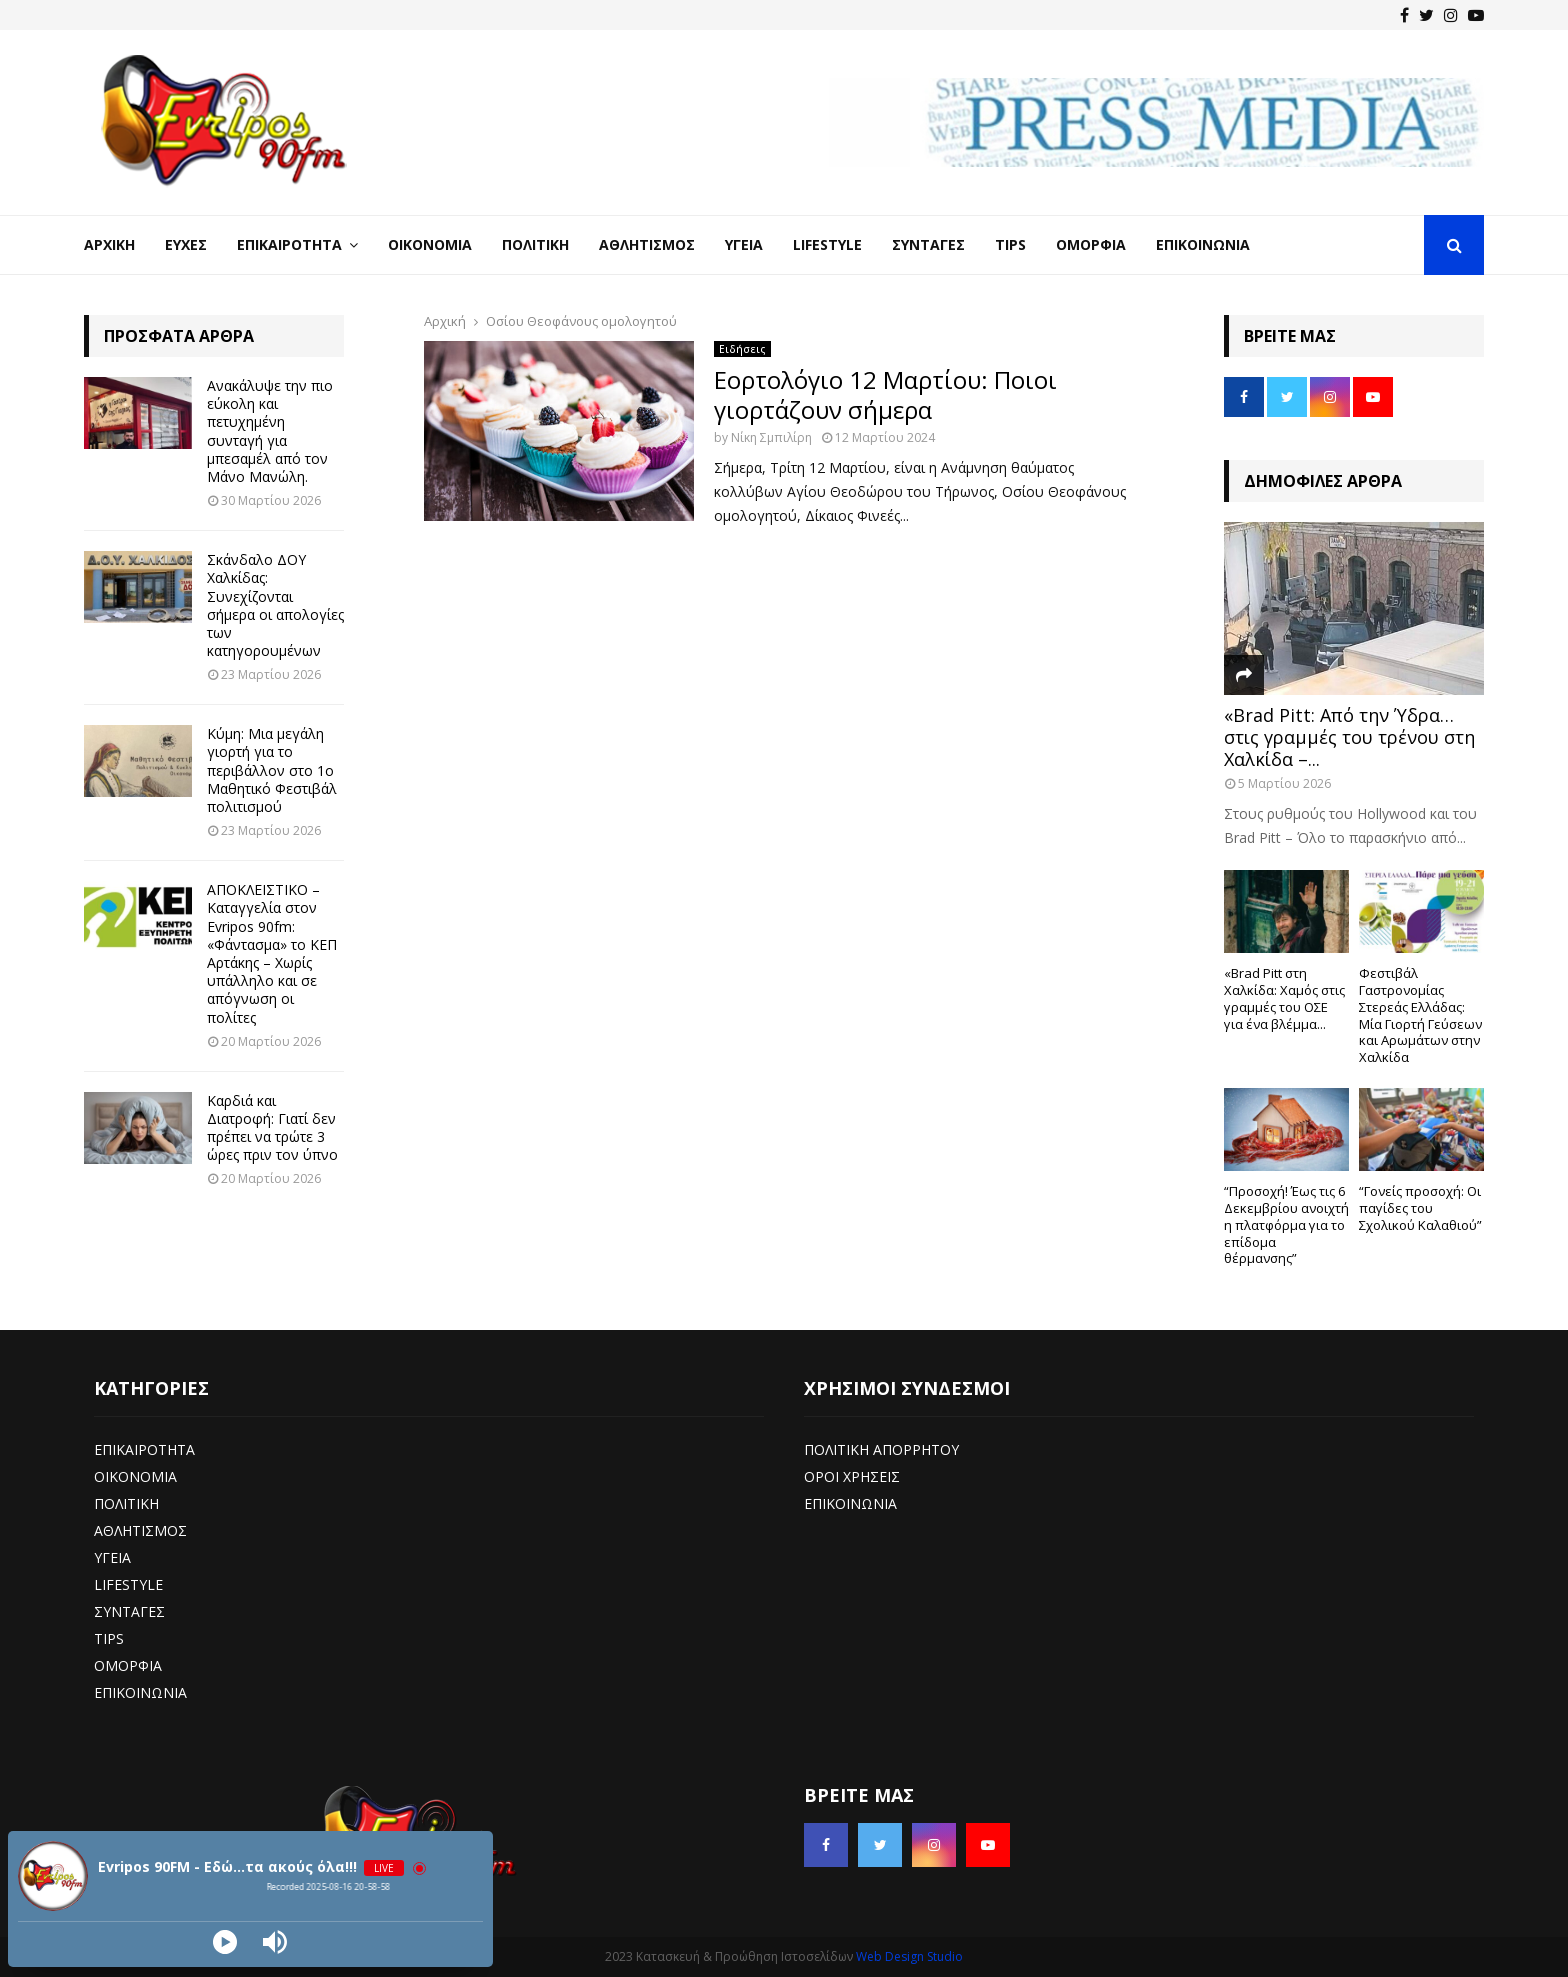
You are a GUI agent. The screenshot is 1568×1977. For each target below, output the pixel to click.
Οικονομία (430, 244)
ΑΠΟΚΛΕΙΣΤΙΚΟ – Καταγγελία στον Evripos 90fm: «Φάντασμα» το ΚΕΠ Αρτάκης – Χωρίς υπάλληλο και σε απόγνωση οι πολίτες (272, 953)
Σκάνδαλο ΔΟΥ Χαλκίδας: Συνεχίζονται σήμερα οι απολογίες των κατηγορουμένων (275, 605)
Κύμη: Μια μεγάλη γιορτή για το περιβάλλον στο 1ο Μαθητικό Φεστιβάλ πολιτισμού (272, 770)
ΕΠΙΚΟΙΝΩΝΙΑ (140, 1692)
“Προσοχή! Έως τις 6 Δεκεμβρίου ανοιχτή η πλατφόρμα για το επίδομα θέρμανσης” (1286, 1224)
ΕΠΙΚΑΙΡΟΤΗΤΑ (144, 1449)
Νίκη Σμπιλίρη (771, 437)
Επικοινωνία (1203, 244)
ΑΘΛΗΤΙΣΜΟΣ (140, 1530)
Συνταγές (928, 244)
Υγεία (744, 244)
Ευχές (186, 244)
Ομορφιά (1091, 244)
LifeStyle (827, 244)
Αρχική (109, 244)
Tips (1010, 244)
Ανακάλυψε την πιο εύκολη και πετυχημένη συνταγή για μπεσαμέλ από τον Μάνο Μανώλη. (270, 431)
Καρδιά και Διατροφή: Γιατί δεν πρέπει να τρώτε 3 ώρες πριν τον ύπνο (272, 1128)
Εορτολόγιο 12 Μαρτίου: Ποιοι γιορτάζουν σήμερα (885, 394)
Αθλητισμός (647, 244)
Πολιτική (535, 244)
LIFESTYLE (128, 1584)
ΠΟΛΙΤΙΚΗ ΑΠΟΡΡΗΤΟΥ (881, 1449)
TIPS (109, 1638)
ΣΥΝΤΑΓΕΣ (129, 1611)
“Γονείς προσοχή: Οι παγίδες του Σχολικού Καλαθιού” (1420, 1208)
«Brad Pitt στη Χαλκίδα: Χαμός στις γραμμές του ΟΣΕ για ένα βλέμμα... (1284, 998)
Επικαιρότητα (289, 244)
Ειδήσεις (742, 349)
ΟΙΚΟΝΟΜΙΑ (135, 1476)
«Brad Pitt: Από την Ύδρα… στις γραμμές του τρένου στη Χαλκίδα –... (1349, 736)
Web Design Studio (909, 1956)
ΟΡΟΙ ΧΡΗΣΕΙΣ (852, 1476)
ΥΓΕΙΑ (112, 1557)
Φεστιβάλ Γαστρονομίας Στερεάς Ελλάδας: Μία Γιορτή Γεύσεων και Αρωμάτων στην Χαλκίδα (1420, 1015)
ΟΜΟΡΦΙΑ (128, 1665)
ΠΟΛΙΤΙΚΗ (126, 1503)
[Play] (225, 1942)
